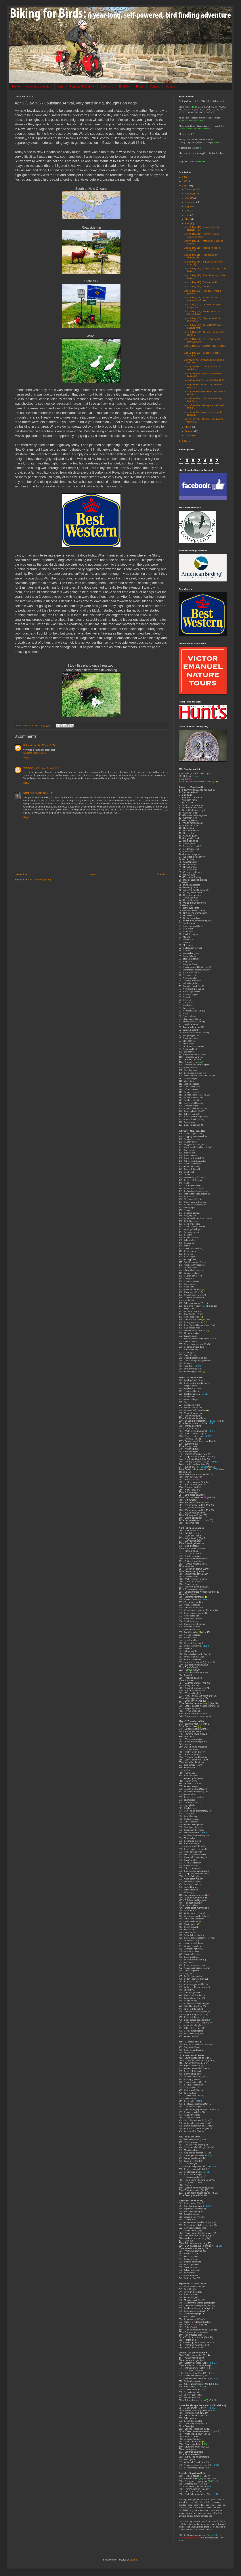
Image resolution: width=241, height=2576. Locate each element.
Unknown (28, 745)
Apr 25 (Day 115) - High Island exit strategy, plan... (201, 256)
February (189, 431)
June (187, 215)
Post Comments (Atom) (39, 879)
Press (140, 86)
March (188, 427)
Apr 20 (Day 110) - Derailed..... (199, 286)
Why (60, 86)
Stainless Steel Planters (35, 753)
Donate (170, 86)
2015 (185, 181)
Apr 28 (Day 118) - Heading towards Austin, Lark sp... (201, 235)
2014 (185, 185)
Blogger (133, 2560)
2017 (185, 177)
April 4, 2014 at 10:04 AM (46, 767)
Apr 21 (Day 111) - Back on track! (200, 282)
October (189, 198)
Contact (155, 86)
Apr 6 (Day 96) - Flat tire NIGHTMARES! (204, 380)
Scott (26, 793)
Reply (26, 757)
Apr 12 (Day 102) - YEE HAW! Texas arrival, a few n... (202, 340)
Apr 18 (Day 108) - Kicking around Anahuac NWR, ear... (200, 298)
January (189, 435)
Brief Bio (124, 86)
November (190, 193)
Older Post (162, 874)
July (187, 210)
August (188, 206)
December (190, 189)
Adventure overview (39, 86)
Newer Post (21, 874)
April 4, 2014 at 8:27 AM (45, 745)
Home (16, 86)
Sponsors (107, 86)
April (187, 223)
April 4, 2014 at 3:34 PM (41, 793)
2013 (185, 441)
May (187, 219)
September (190, 202)
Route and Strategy (82, 86)
